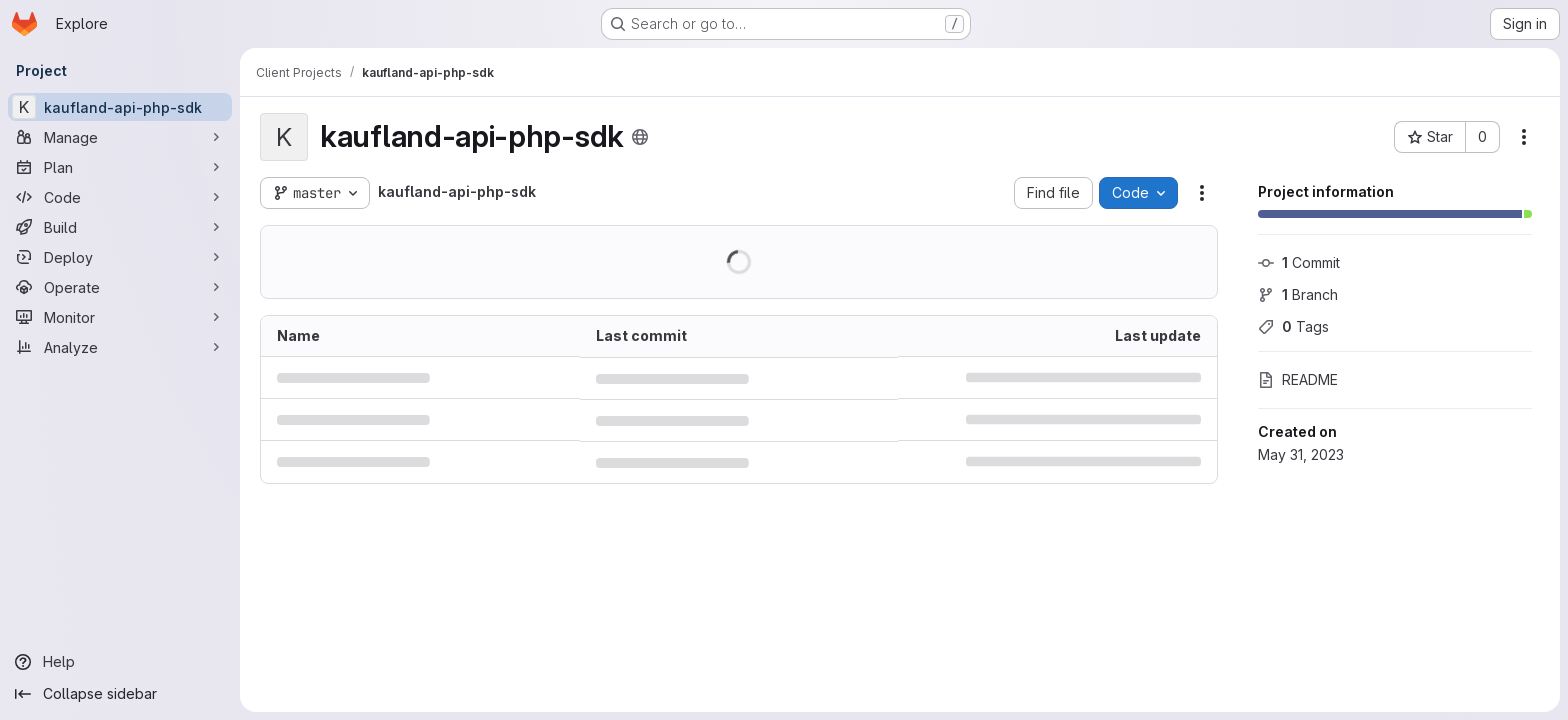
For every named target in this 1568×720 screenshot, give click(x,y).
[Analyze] (120, 347)
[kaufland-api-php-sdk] (120, 107)
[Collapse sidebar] (120, 694)
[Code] (120, 197)
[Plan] (120, 167)
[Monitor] (120, 317)
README (1298, 379)
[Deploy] (120, 257)
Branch (1298, 294)
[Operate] (120, 287)
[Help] (120, 662)
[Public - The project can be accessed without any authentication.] (640, 137)
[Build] (120, 227)
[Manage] (120, 137)
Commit (1299, 262)
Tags (1293, 326)
